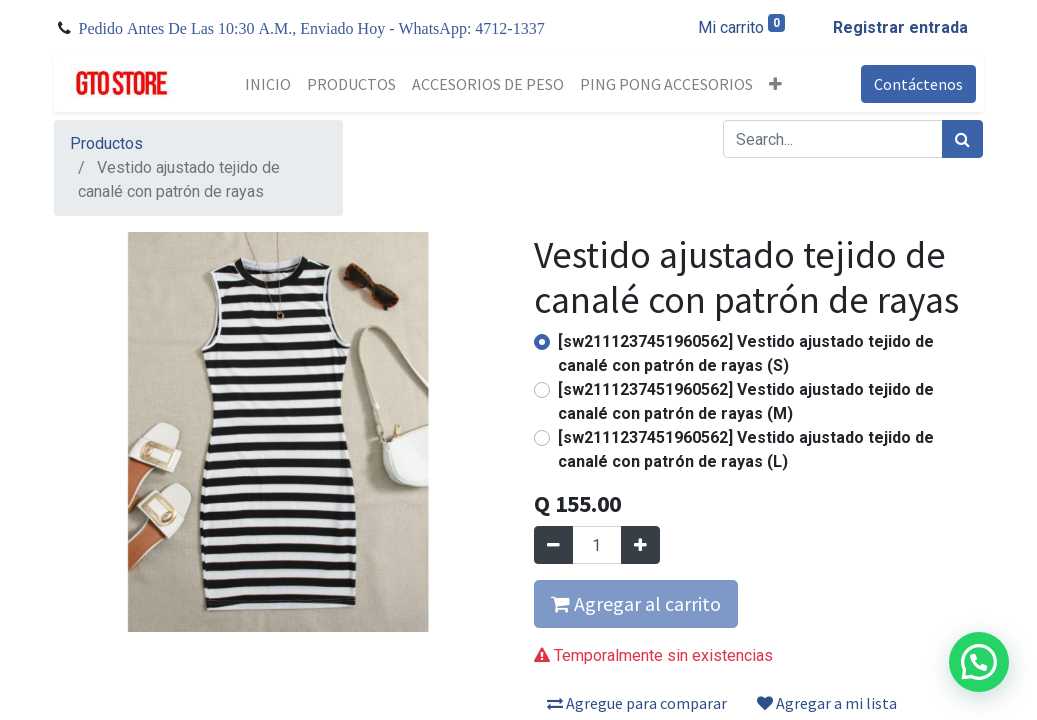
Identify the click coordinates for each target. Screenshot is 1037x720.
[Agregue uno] (640, 545)
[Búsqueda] (962, 139)
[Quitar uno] (553, 545)
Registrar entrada (900, 27)
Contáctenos (918, 84)
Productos (106, 143)
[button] (775, 84)
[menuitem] (268, 84)
